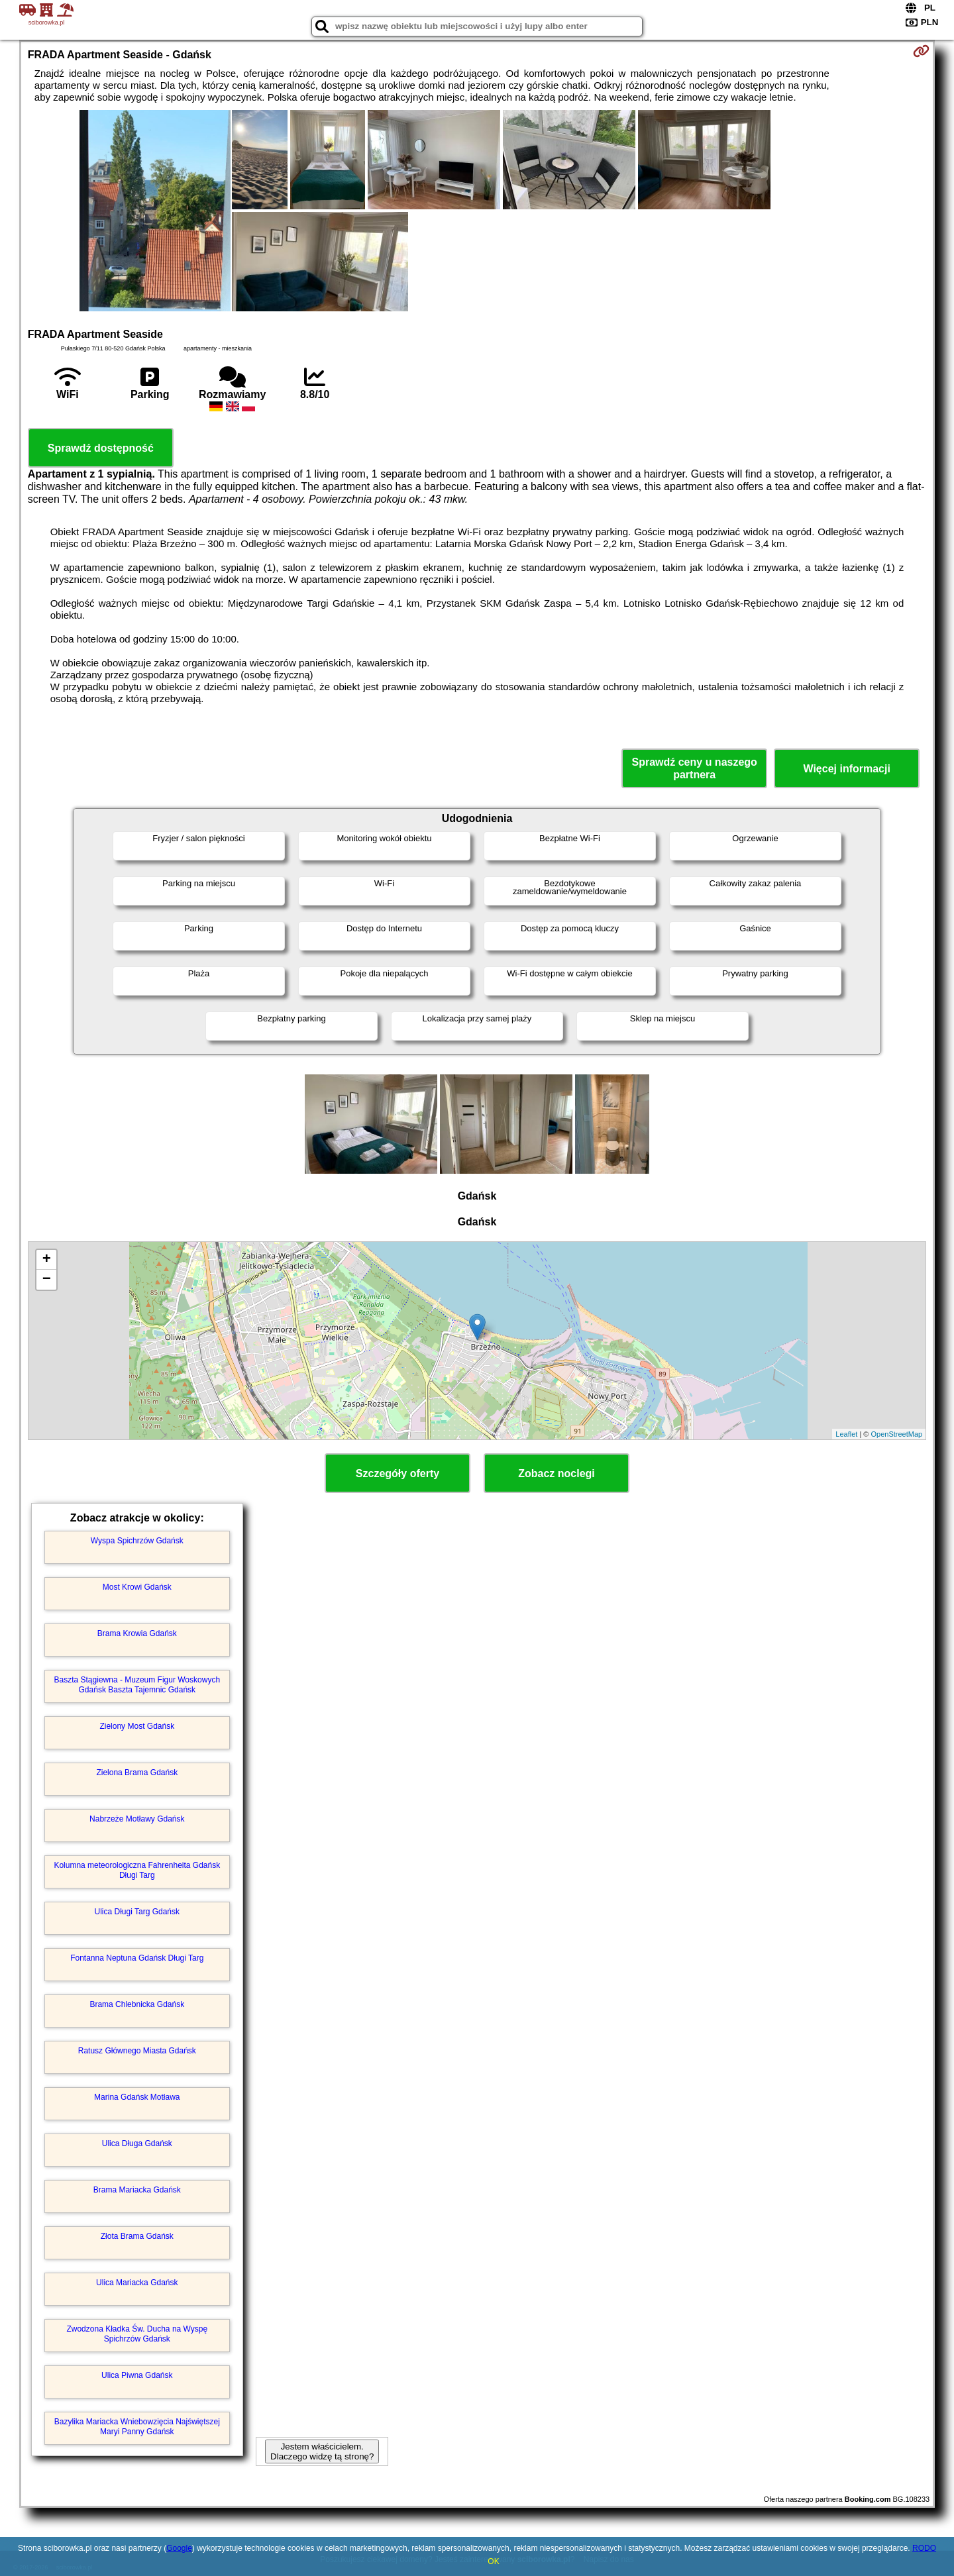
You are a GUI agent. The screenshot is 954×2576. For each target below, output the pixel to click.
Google (179, 2548)
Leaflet (846, 1434)
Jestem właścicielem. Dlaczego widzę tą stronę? (322, 2451)
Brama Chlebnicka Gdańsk (136, 2004)
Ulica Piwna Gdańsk (136, 2375)
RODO (924, 2548)
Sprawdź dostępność (101, 448)
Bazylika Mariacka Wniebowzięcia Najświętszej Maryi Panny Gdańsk (137, 2426)
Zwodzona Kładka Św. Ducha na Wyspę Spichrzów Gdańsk (136, 2333)
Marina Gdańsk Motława (137, 2097)
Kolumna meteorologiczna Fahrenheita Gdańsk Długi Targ (137, 1870)
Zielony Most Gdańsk (136, 1726)
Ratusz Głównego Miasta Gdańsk (137, 2050)
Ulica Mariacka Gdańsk (137, 2282)
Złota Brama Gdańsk (137, 2236)
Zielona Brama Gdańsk (137, 1772)
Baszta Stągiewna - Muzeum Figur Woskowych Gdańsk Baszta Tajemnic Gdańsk (137, 1684)
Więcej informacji (846, 768)
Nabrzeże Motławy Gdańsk (136, 1819)
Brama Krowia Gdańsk (137, 1633)
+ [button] (46, 1260)
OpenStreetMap (897, 1434)
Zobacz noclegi (556, 1473)
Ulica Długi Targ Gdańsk (137, 1911)
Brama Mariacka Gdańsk (137, 2189)
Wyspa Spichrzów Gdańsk (137, 1540)
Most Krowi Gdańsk (137, 1587)
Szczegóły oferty (397, 1473)
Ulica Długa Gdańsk (137, 2143)
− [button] (46, 1280)
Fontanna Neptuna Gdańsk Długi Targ (136, 1958)
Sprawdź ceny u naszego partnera (694, 768)
